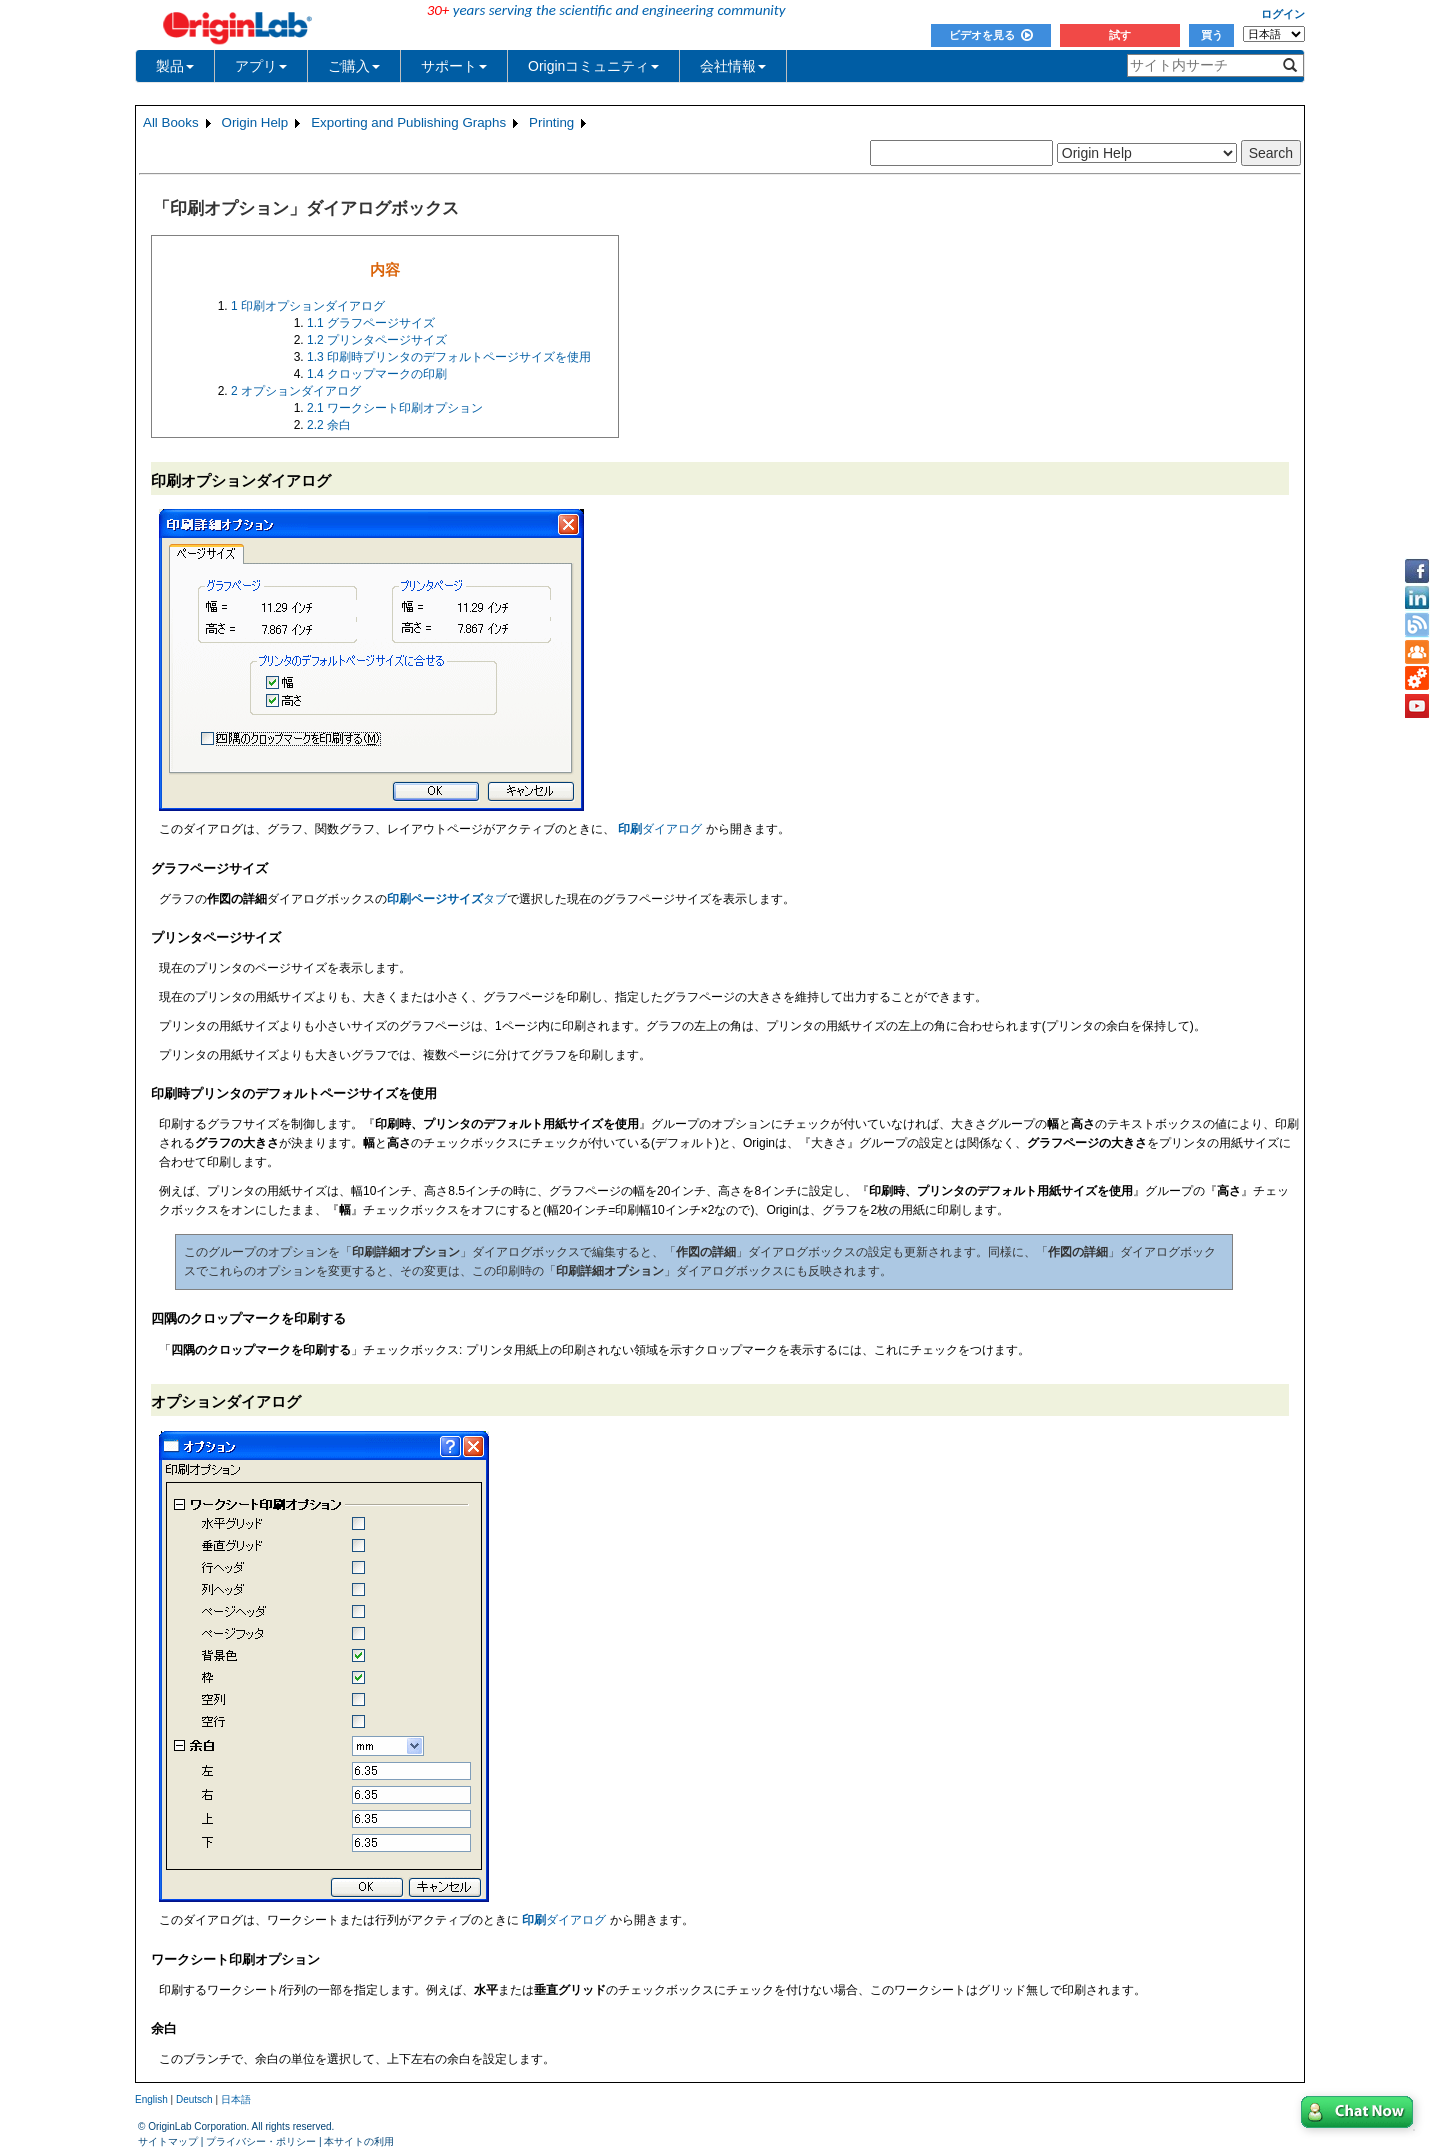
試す (1120, 35)
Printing (551, 122)
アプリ (261, 66)
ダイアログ (660, 829)
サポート (454, 66)
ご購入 (354, 66)
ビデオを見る (991, 35)
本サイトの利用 (359, 2141)
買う (1212, 35)
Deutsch (194, 2099)
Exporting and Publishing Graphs (408, 122)
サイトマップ (168, 2141)
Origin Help (255, 122)
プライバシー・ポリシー (261, 2141)
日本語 (236, 2099)
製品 (175, 66)
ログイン (1283, 14)
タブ (447, 899)
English (151, 2099)
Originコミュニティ (593, 66)
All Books (171, 122)
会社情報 (733, 66)
